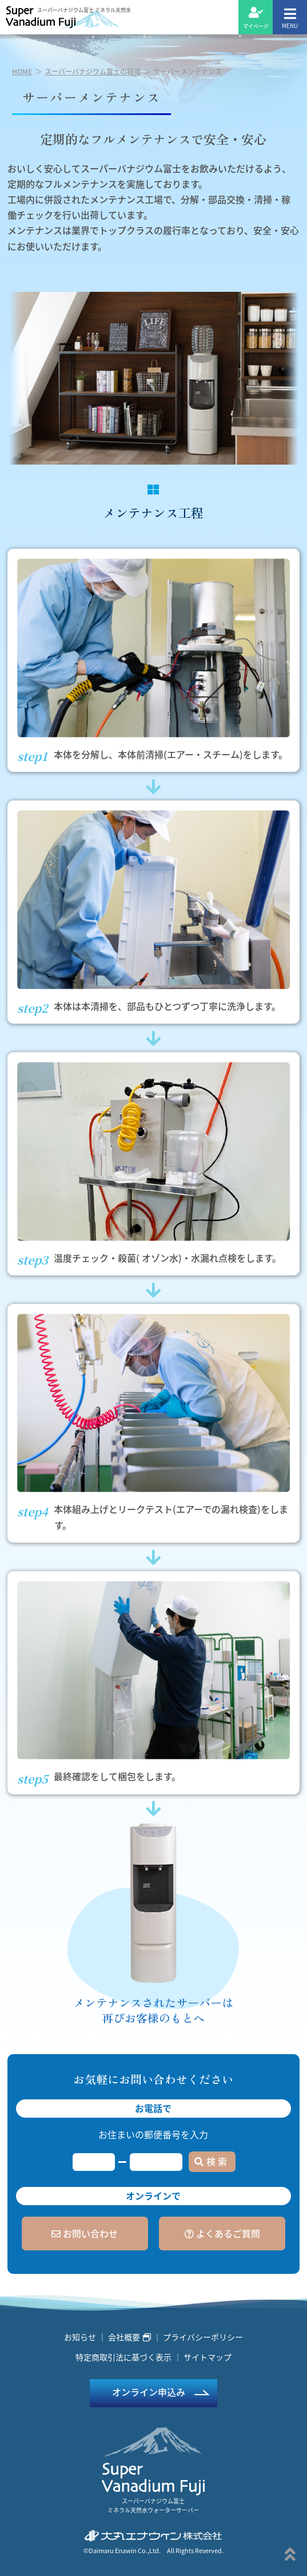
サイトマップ (208, 2357)
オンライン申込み (148, 2392)
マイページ (255, 18)
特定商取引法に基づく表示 (123, 2357)
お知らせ (80, 2337)
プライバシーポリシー (203, 2337)
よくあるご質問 (222, 2233)
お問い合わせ (84, 2233)
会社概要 (129, 2337)
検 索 (210, 2161)
